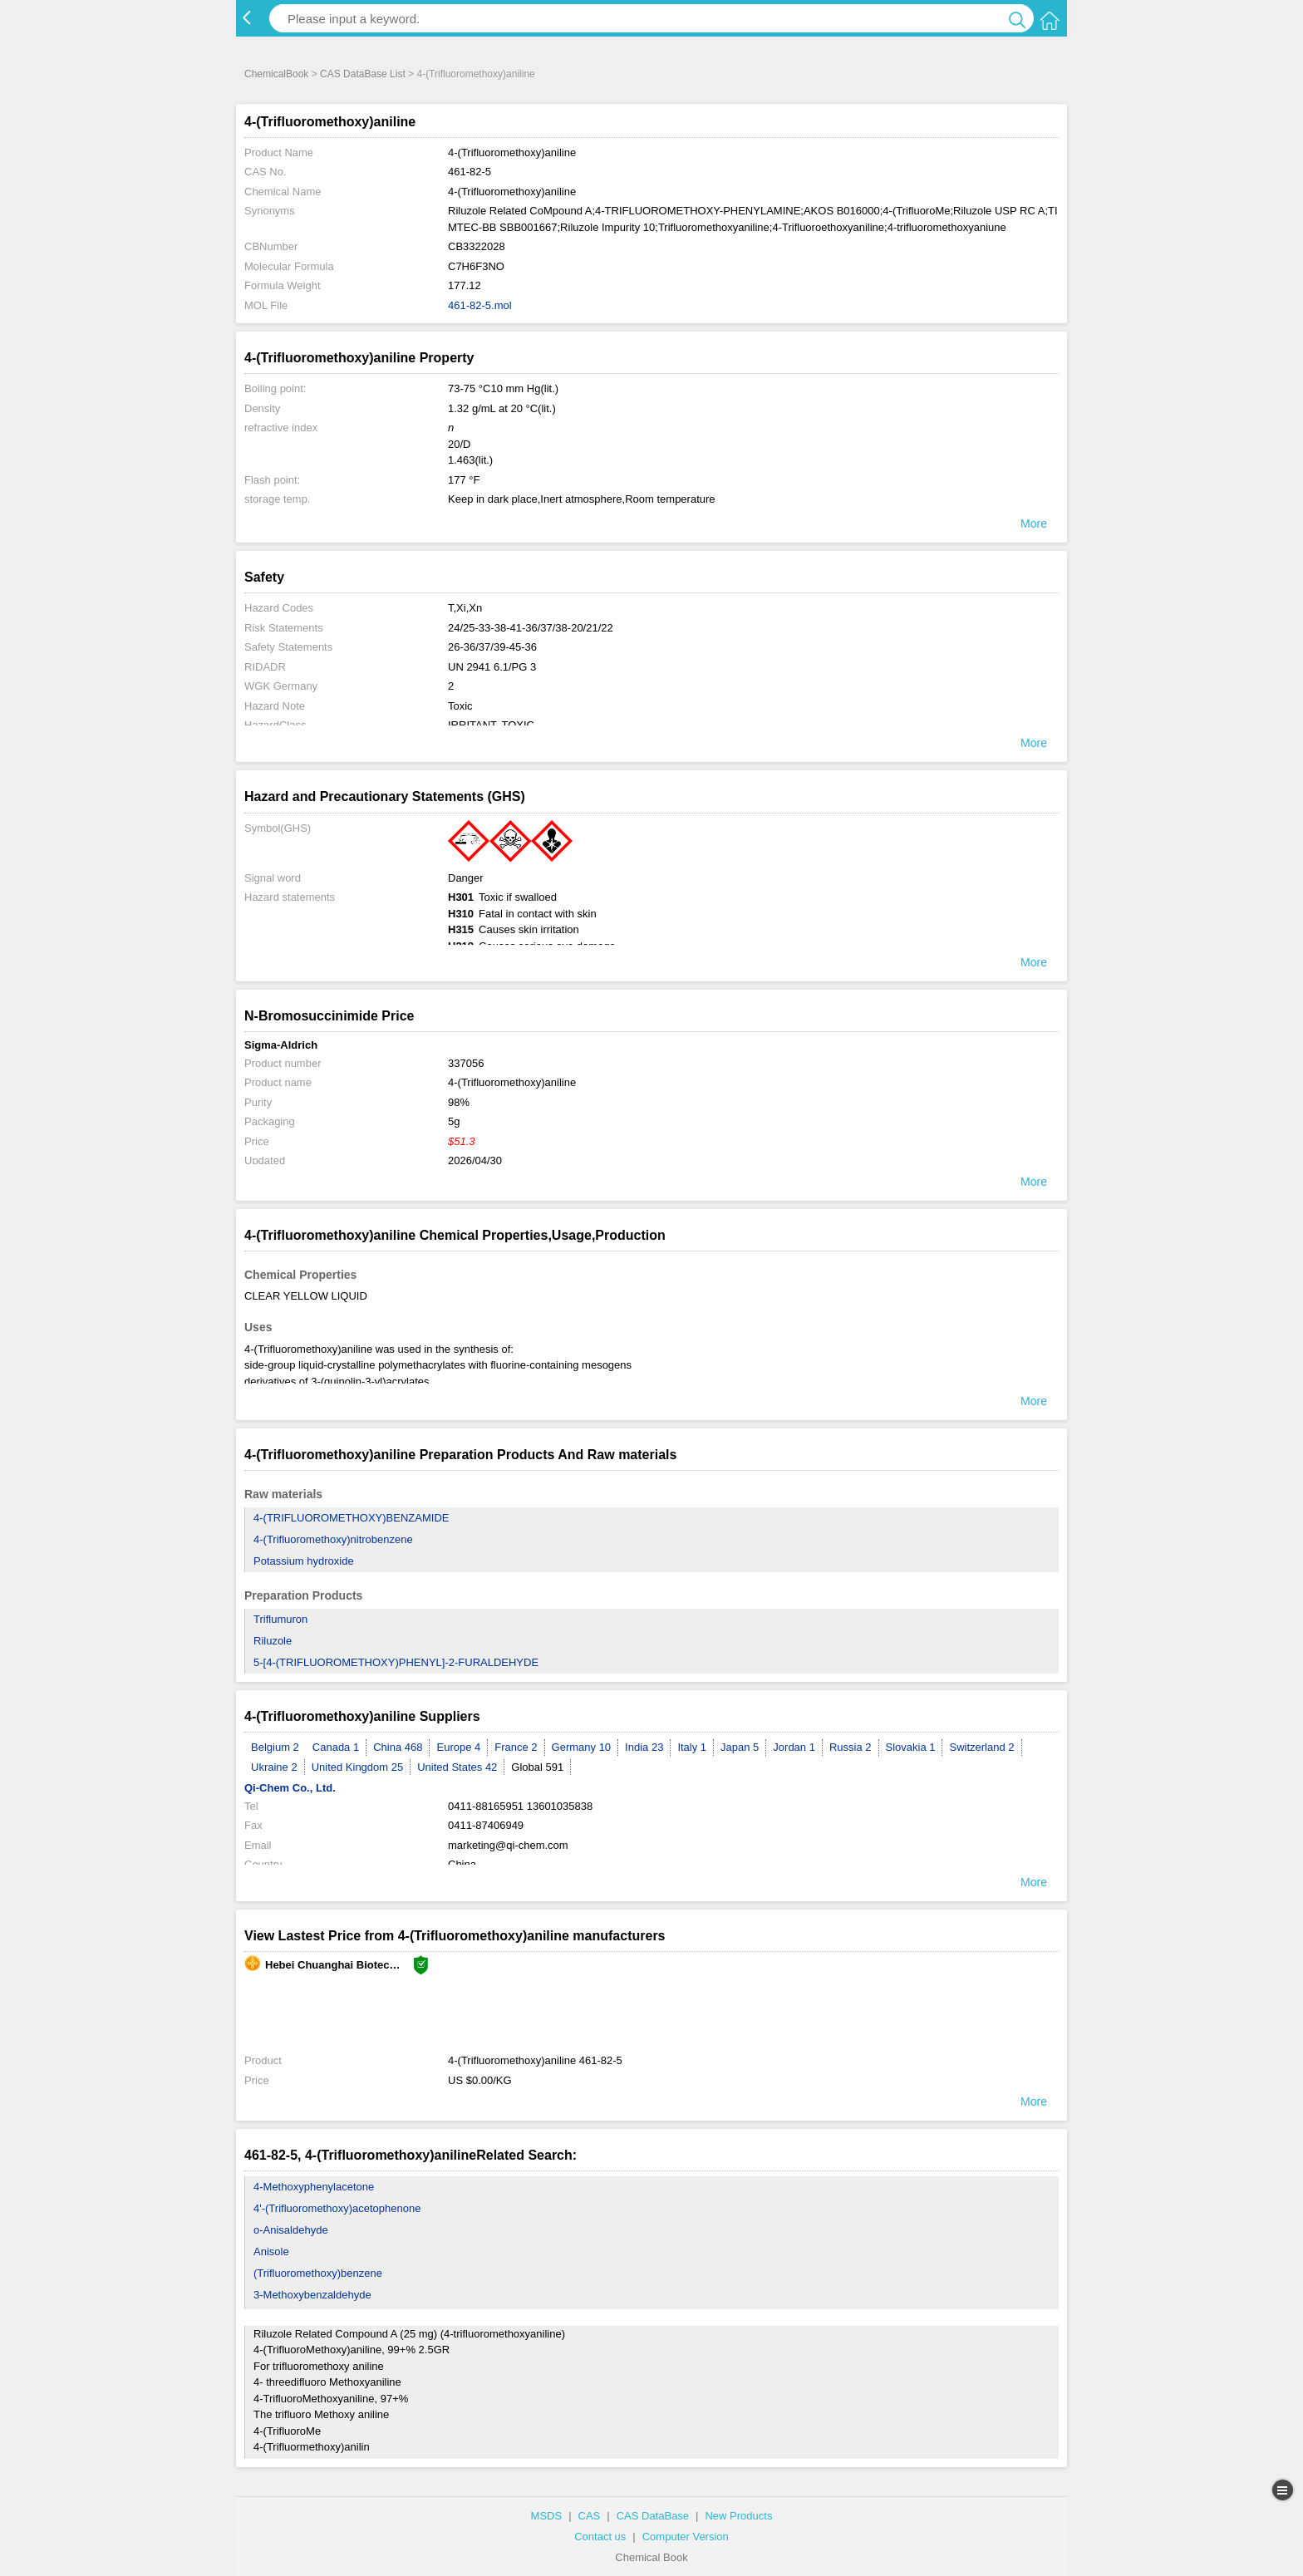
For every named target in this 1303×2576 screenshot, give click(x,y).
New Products (738, 2516)
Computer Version (685, 2536)
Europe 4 (458, 1747)
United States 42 (457, 1767)
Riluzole (272, 1641)
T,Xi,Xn (465, 608)
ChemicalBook (276, 74)
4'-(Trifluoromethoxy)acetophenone (336, 2208)
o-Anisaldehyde (290, 2230)
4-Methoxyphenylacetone (313, 2186)
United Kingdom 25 (358, 1767)
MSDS (547, 2516)
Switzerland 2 (981, 1747)
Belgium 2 (275, 1747)
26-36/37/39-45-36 (492, 647)
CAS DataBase (653, 2516)
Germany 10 (582, 1747)
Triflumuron (280, 1619)
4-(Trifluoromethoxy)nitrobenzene (333, 1539)
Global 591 (537, 1767)
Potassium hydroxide (303, 1561)
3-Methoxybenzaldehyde (312, 2294)
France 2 (515, 1747)
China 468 (397, 1747)
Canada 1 (335, 1747)
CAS (589, 2516)
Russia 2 (850, 1747)
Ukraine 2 (274, 1767)
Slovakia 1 (911, 1747)
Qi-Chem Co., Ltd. (290, 1788)
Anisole (271, 2251)
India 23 (644, 1747)
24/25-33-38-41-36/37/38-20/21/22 (530, 628)
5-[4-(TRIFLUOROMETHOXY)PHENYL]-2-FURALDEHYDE (395, 1662)
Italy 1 (691, 1747)
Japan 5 (739, 1747)
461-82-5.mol (480, 305)
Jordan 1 (794, 1747)
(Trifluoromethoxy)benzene (317, 2273)
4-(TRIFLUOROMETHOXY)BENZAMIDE (351, 1518)
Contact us (600, 2536)
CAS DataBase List (363, 74)
